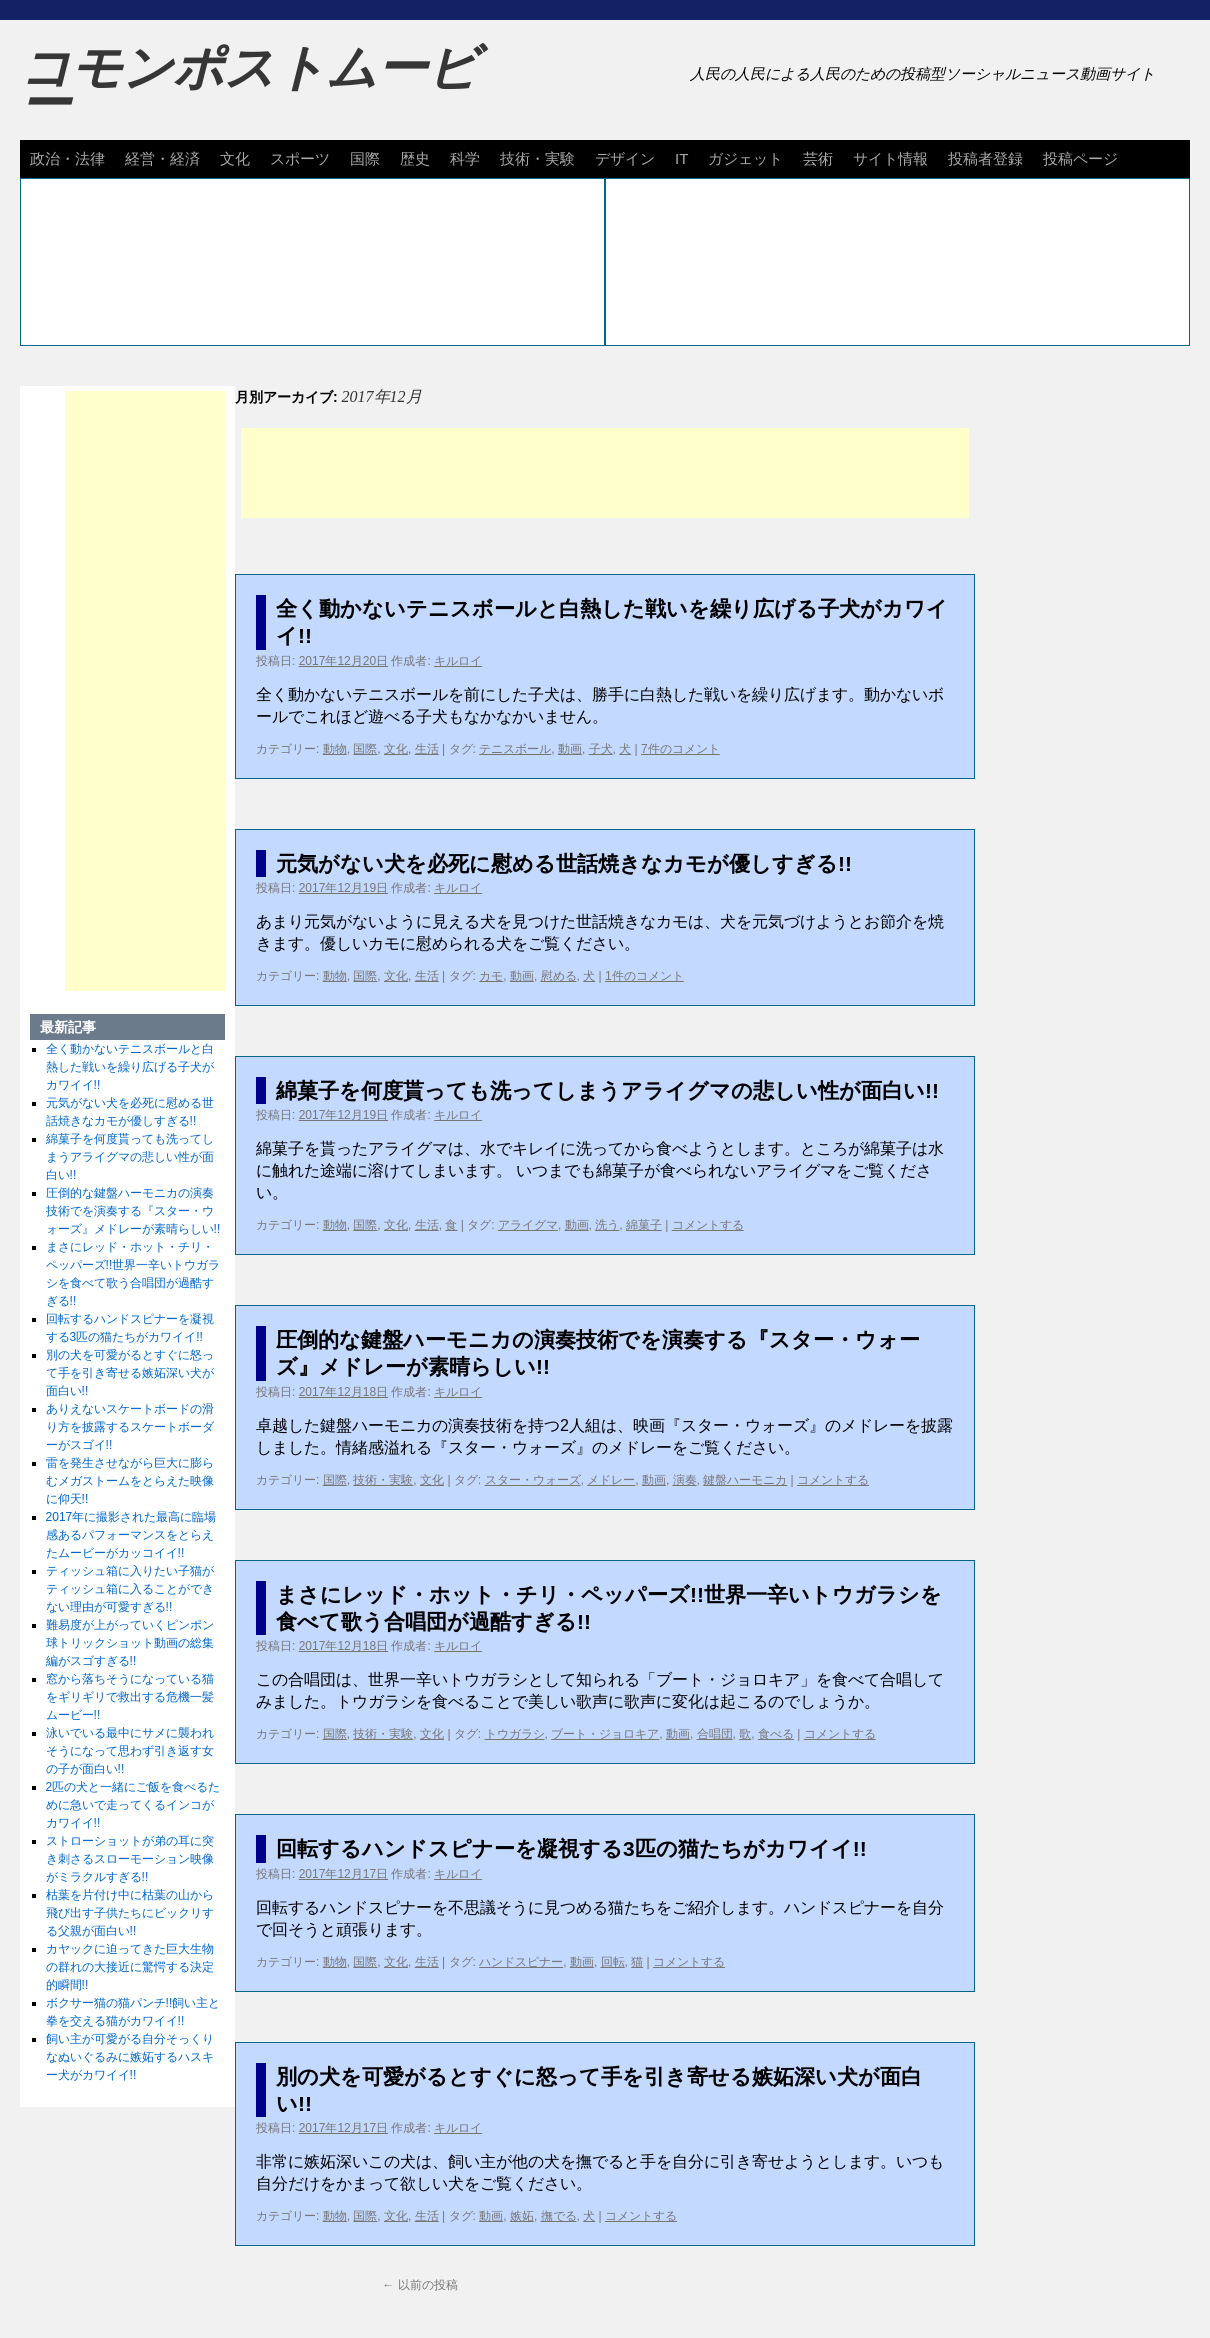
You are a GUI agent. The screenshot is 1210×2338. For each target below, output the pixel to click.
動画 (570, 749)
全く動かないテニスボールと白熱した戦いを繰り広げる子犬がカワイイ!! (130, 1067)
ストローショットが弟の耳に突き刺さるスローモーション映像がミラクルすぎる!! (130, 1859)
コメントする (708, 1225)
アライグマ (528, 1225)
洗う (607, 1225)
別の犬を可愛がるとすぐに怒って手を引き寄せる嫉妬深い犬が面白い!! (130, 1373)
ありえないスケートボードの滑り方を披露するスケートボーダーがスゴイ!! (130, 1427)
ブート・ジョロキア (605, 1734)
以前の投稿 (419, 2285)
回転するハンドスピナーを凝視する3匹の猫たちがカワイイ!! (571, 1848)
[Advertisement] (605, 473)
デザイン (625, 158)
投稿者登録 (985, 158)
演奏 (685, 1480)
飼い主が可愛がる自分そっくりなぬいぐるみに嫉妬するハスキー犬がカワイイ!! (130, 2057)
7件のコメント (680, 749)
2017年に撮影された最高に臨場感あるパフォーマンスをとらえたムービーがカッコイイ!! (131, 1535)
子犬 (601, 749)
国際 (365, 158)
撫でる (559, 2216)
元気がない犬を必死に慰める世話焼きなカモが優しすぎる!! (564, 863)
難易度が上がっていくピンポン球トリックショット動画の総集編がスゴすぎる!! (130, 1643)
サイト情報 (890, 158)
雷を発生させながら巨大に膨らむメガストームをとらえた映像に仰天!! (130, 1481)
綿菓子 (644, 1225)
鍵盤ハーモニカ (745, 1480)
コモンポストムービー (249, 86)
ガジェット (745, 158)
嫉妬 (522, 2216)
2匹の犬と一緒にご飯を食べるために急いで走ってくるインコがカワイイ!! (133, 1805)
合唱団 (715, 1734)
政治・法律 (67, 158)
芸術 (818, 158)
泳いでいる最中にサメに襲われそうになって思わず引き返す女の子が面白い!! (130, 1751)
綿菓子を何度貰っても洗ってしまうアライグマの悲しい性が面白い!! (607, 1090)
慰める (559, 976)
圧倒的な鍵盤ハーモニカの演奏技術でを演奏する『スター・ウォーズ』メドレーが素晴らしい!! (133, 1211)
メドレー (611, 1480)
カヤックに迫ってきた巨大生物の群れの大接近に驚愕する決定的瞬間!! (130, 1967)
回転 (613, 1962)
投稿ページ (1080, 158)
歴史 (415, 158)
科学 (465, 158)
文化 (235, 158)
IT (681, 158)
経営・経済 (162, 158)
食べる (776, 1734)
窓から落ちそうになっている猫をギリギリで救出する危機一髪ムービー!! (130, 1697)
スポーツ (300, 158)
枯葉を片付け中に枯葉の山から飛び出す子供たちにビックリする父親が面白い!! (130, 1913)
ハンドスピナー (521, 1962)
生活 (427, 749)
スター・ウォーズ (533, 1480)
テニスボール (515, 749)
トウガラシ (515, 1734)
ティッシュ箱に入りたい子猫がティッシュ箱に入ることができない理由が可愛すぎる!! (130, 1589)
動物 (335, 749)
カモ (491, 976)
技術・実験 (537, 158)
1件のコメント (644, 976)
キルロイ (458, 661)
